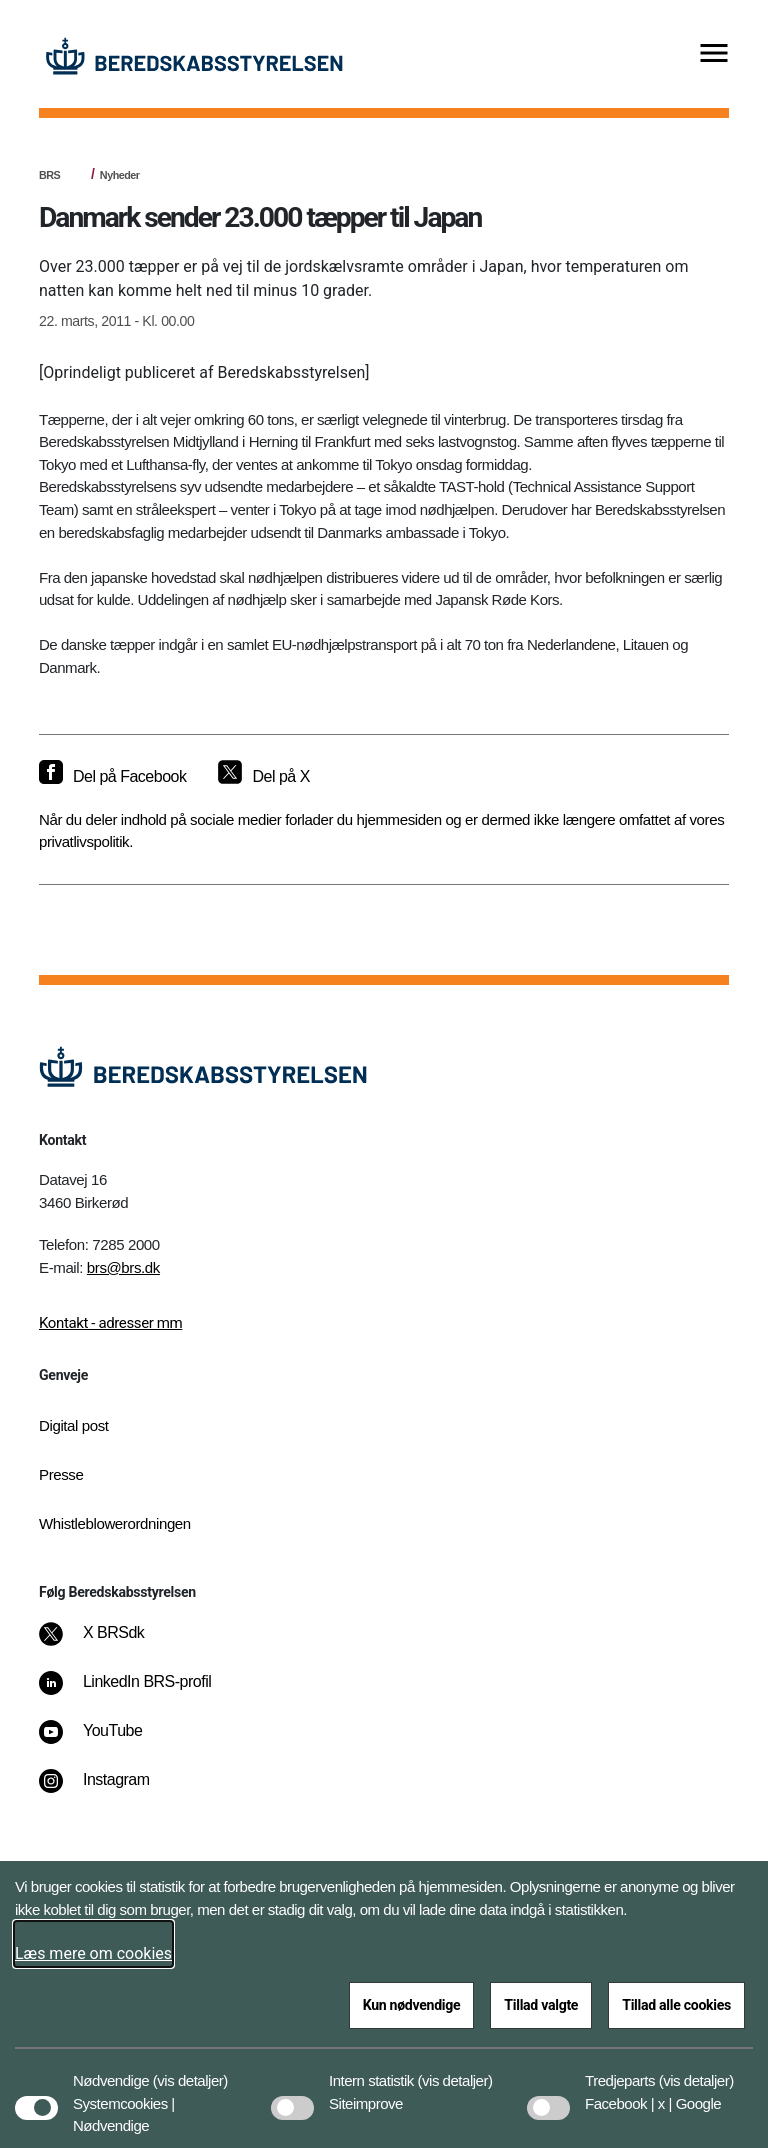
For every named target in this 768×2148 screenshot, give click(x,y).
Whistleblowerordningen (115, 1523)
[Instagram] (108, 1790)
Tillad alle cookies (676, 2005)
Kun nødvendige (412, 2005)
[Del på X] (263, 777)
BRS (49, 175)
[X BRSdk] (105, 1643)
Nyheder (120, 175)
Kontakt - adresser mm (110, 1323)
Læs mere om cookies (93, 1953)
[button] (190, 2071)
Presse (61, 1474)
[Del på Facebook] (112, 777)
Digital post (74, 1425)
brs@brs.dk (123, 1267)
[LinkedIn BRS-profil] (139, 1692)
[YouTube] (104, 1741)
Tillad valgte (541, 2005)
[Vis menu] (714, 54)
